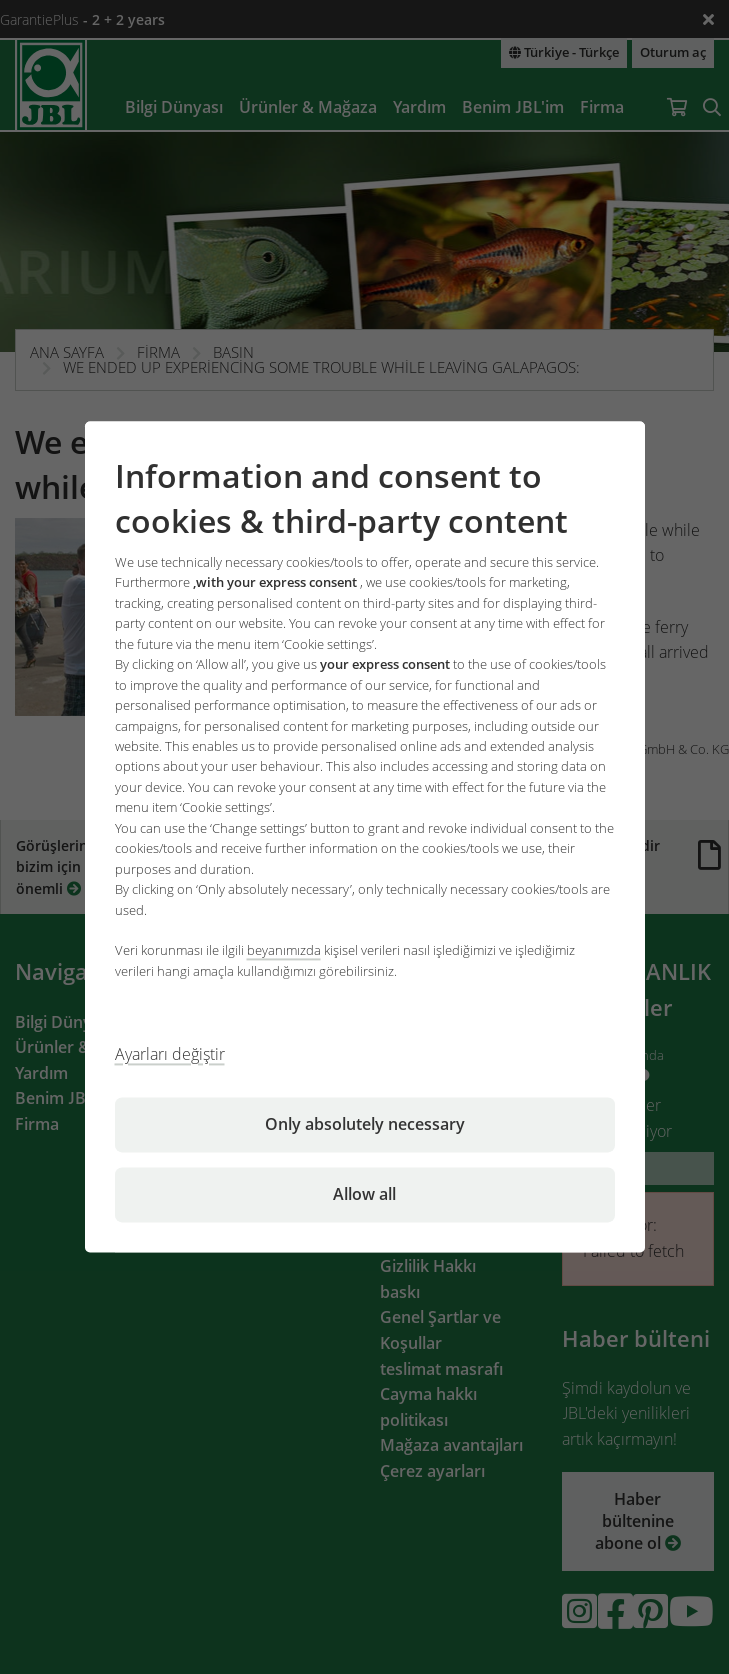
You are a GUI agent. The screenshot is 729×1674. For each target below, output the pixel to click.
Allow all (364, 1195)
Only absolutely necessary (365, 1125)
